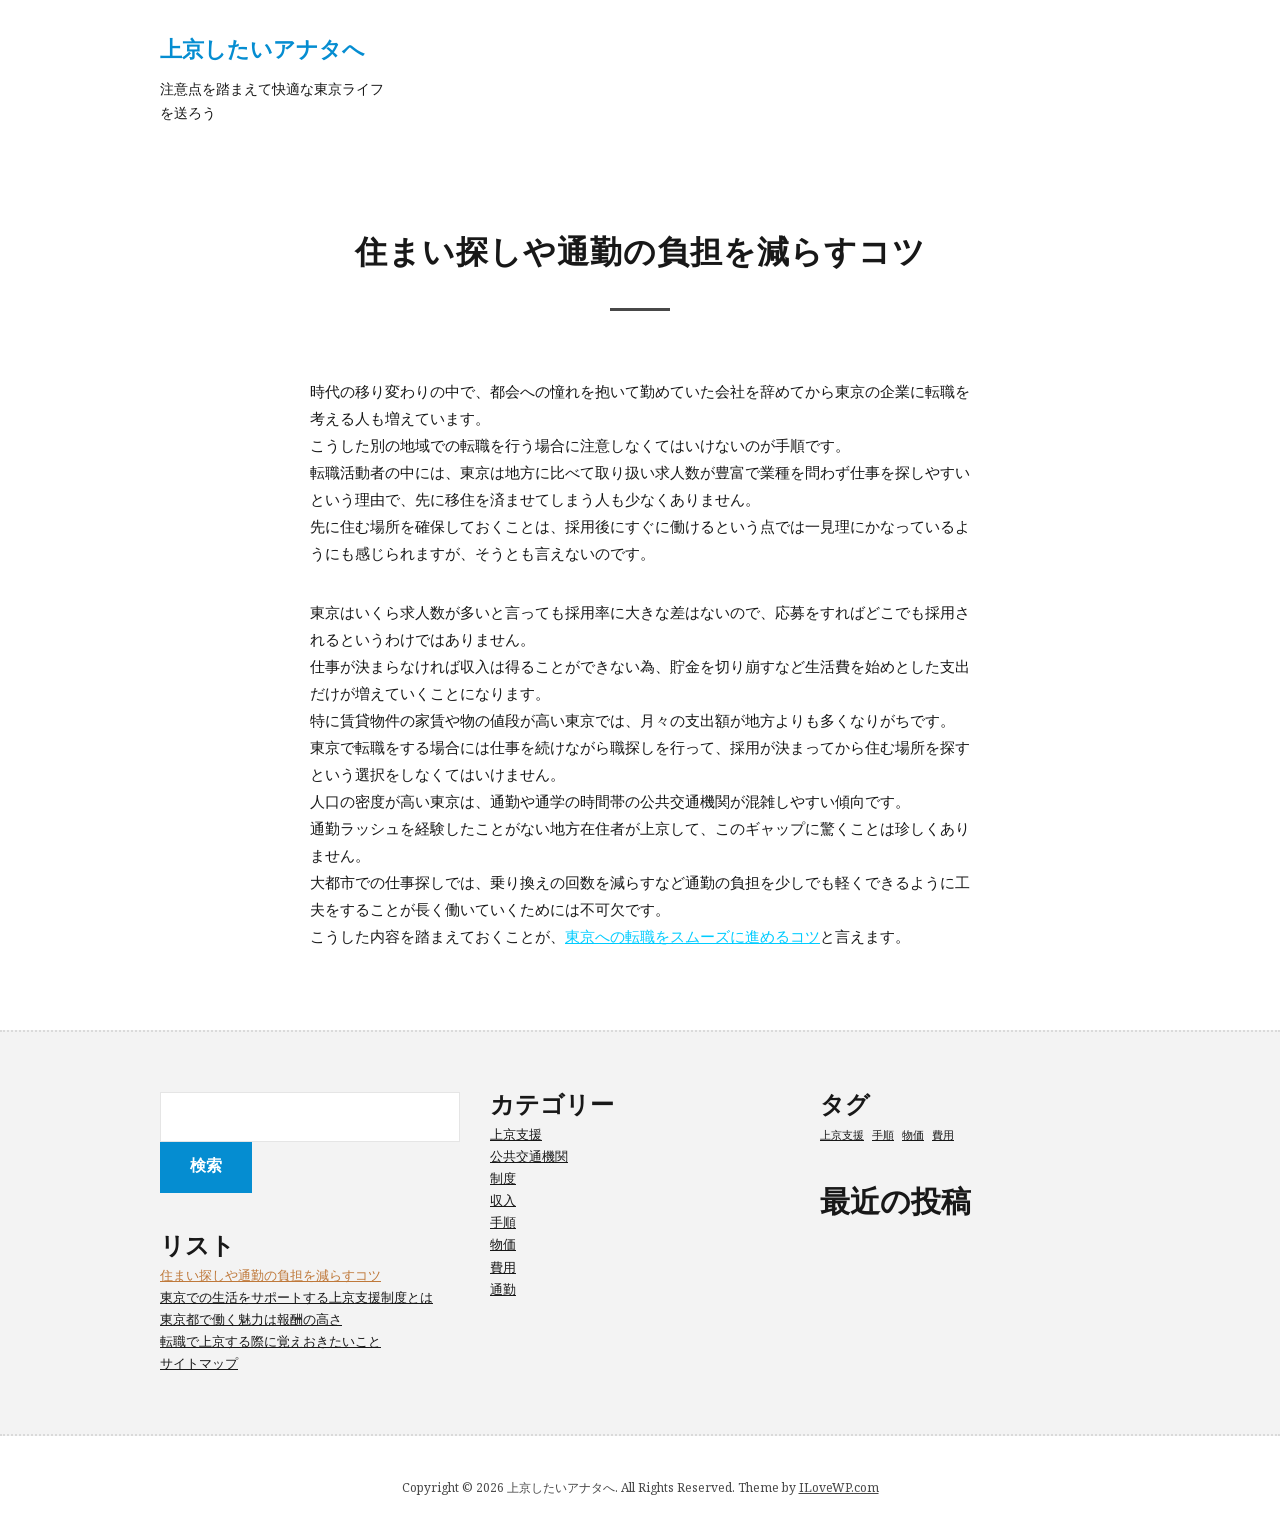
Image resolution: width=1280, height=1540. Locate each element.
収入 (503, 1200)
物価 (503, 1244)
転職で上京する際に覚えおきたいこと (270, 1341)
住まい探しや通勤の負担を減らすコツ (270, 1275)
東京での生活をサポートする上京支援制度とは (296, 1297)
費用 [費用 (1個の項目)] (943, 1135)
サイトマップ (199, 1363)
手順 (503, 1222)
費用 (503, 1267)
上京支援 (516, 1134)
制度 (503, 1178)
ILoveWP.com (839, 1487)
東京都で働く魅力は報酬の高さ (251, 1319)
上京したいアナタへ (262, 48)
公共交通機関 (529, 1156)
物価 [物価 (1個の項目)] (913, 1135)
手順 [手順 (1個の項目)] (883, 1135)
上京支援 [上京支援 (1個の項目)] (842, 1135)
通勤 (503, 1289)
